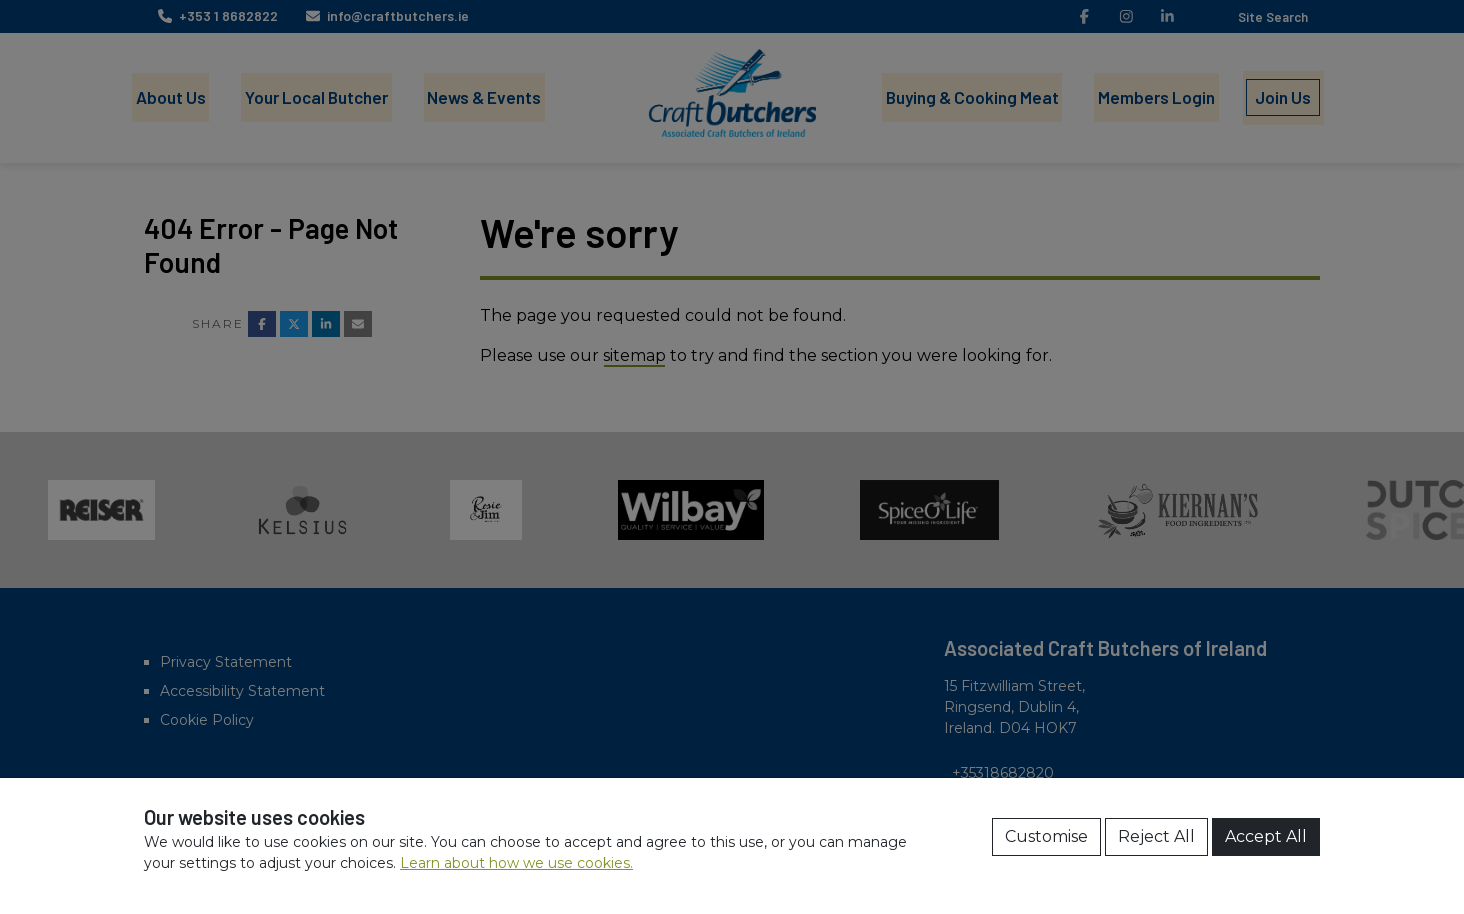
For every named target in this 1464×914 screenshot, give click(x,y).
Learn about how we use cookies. (516, 863)
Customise (1046, 836)
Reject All (1156, 836)
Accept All (1266, 836)
